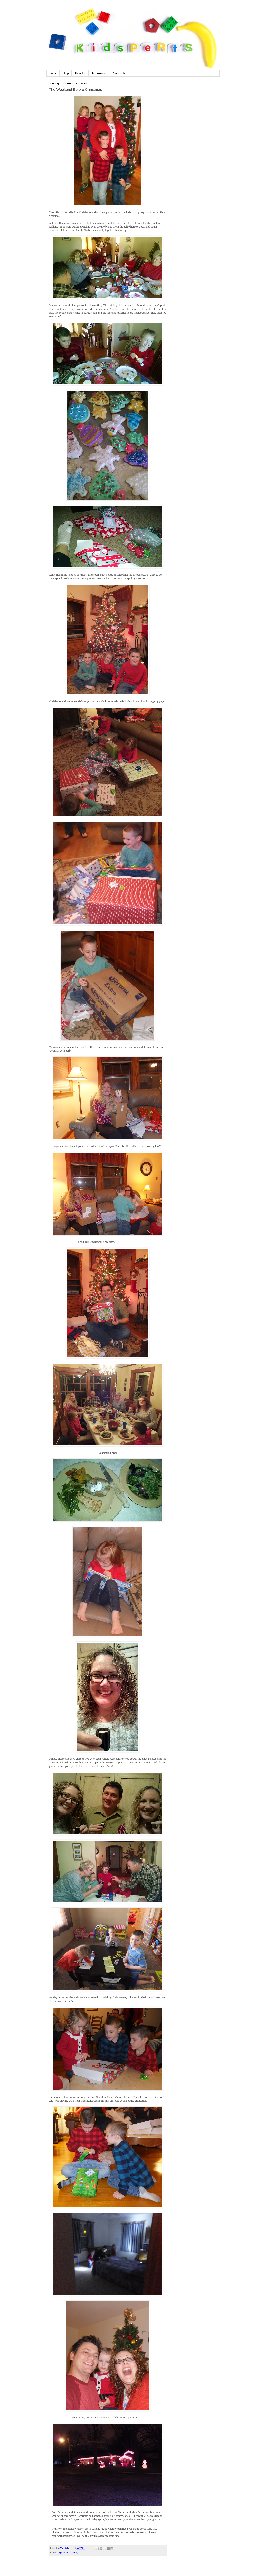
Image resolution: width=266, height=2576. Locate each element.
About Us (80, 73)
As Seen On (98, 73)
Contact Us (118, 73)
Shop (65, 73)
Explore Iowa (64, 2553)
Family (75, 2553)
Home (53, 73)
